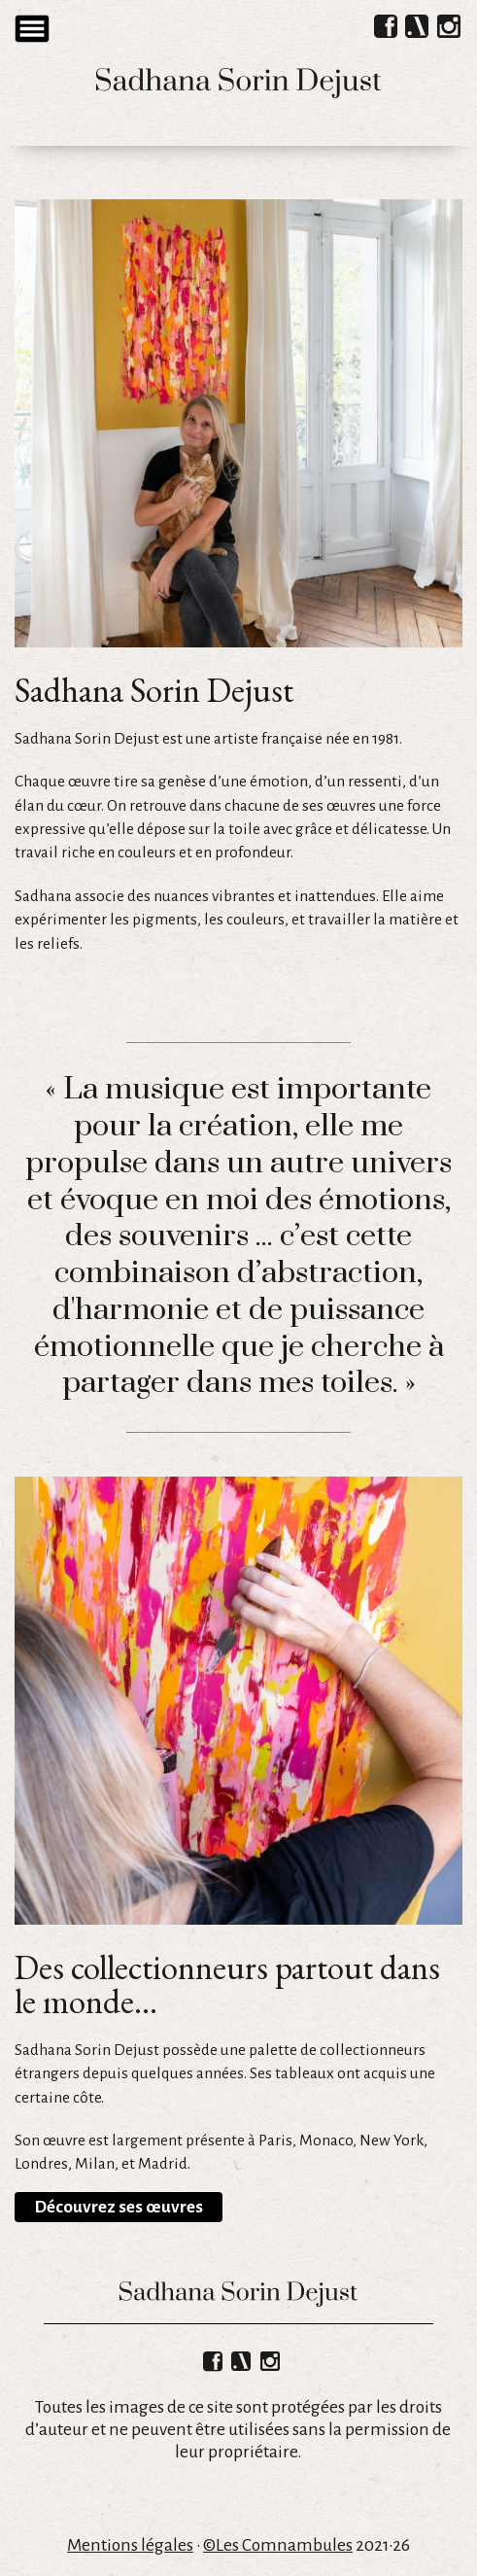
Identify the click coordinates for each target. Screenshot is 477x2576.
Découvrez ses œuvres (118, 2207)
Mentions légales (130, 2545)
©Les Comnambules (278, 2545)
